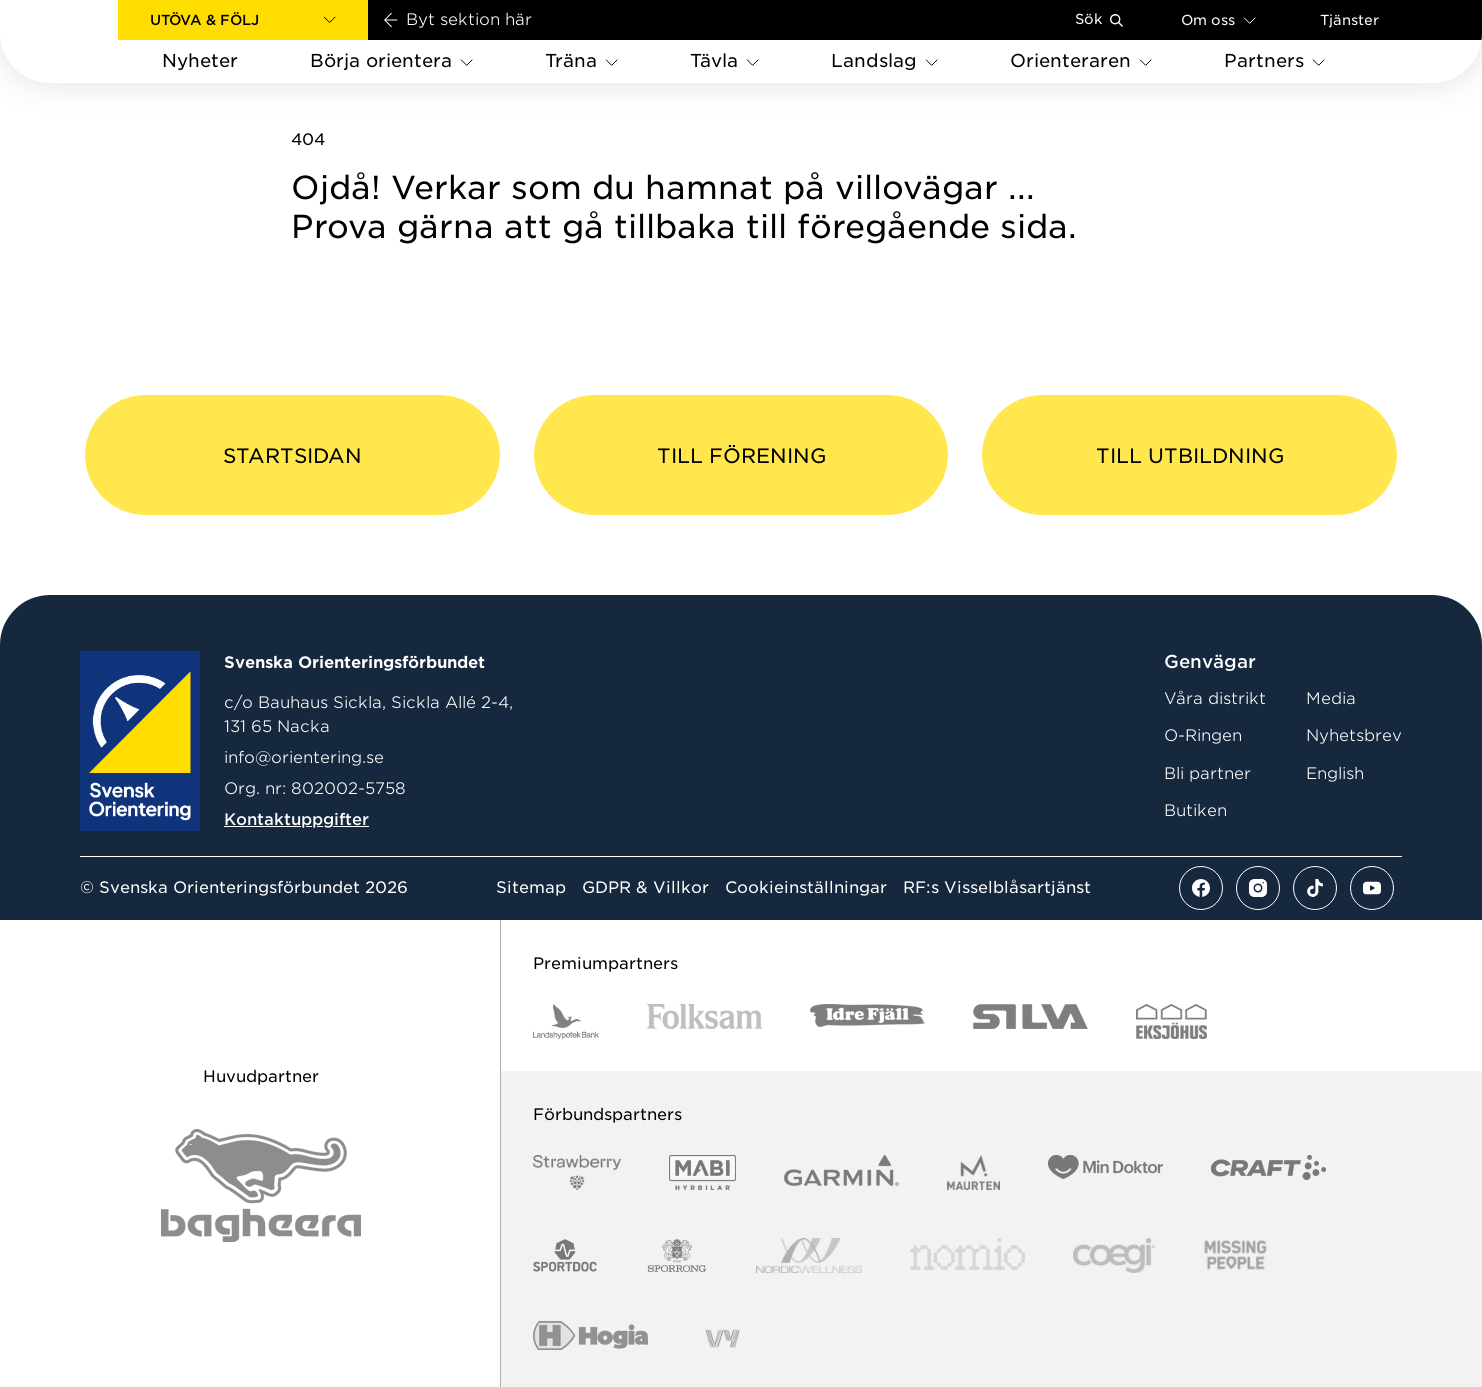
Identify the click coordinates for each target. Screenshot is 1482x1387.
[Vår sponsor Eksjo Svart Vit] (1171, 1021)
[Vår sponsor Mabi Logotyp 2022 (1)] (702, 1172)
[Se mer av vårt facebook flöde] (1201, 888)
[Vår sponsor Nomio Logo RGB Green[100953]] (967, 1255)
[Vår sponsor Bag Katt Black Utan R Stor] (261, 1185)
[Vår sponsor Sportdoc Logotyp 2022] (565, 1255)
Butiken (1195, 810)
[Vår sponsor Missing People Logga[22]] (1235, 1255)
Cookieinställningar (806, 888)
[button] (243, 20)
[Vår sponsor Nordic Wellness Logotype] (809, 1255)
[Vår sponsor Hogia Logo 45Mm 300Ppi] (590, 1338)
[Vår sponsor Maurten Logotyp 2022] (974, 1172)
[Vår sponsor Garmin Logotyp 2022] (841, 1172)
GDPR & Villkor (645, 888)
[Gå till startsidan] (91, 41)
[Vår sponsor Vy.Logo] (722, 1338)
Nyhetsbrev (1354, 735)
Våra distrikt (1215, 698)
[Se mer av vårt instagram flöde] (1258, 888)
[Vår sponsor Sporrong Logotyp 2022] (677, 1255)
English (1335, 773)
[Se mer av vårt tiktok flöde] (1315, 888)
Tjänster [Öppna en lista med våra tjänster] (1349, 20)
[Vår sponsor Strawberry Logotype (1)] (577, 1172)
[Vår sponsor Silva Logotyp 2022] (1030, 1021)
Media (1331, 698)
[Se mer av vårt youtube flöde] (1372, 888)
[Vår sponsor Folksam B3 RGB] (704, 1021)
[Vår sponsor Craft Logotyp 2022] (1268, 1172)
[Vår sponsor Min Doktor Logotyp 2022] (1105, 1172)
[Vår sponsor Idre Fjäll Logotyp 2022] (867, 1021)
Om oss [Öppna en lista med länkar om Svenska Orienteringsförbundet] (1218, 19)
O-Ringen (1203, 735)
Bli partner (1207, 773)
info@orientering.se (304, 757)
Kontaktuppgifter (296, 819)
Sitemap (531, 888)
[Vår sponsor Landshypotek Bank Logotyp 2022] (566, 1021)
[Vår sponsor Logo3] (1114, 1255)
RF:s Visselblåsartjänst (997, 888)
